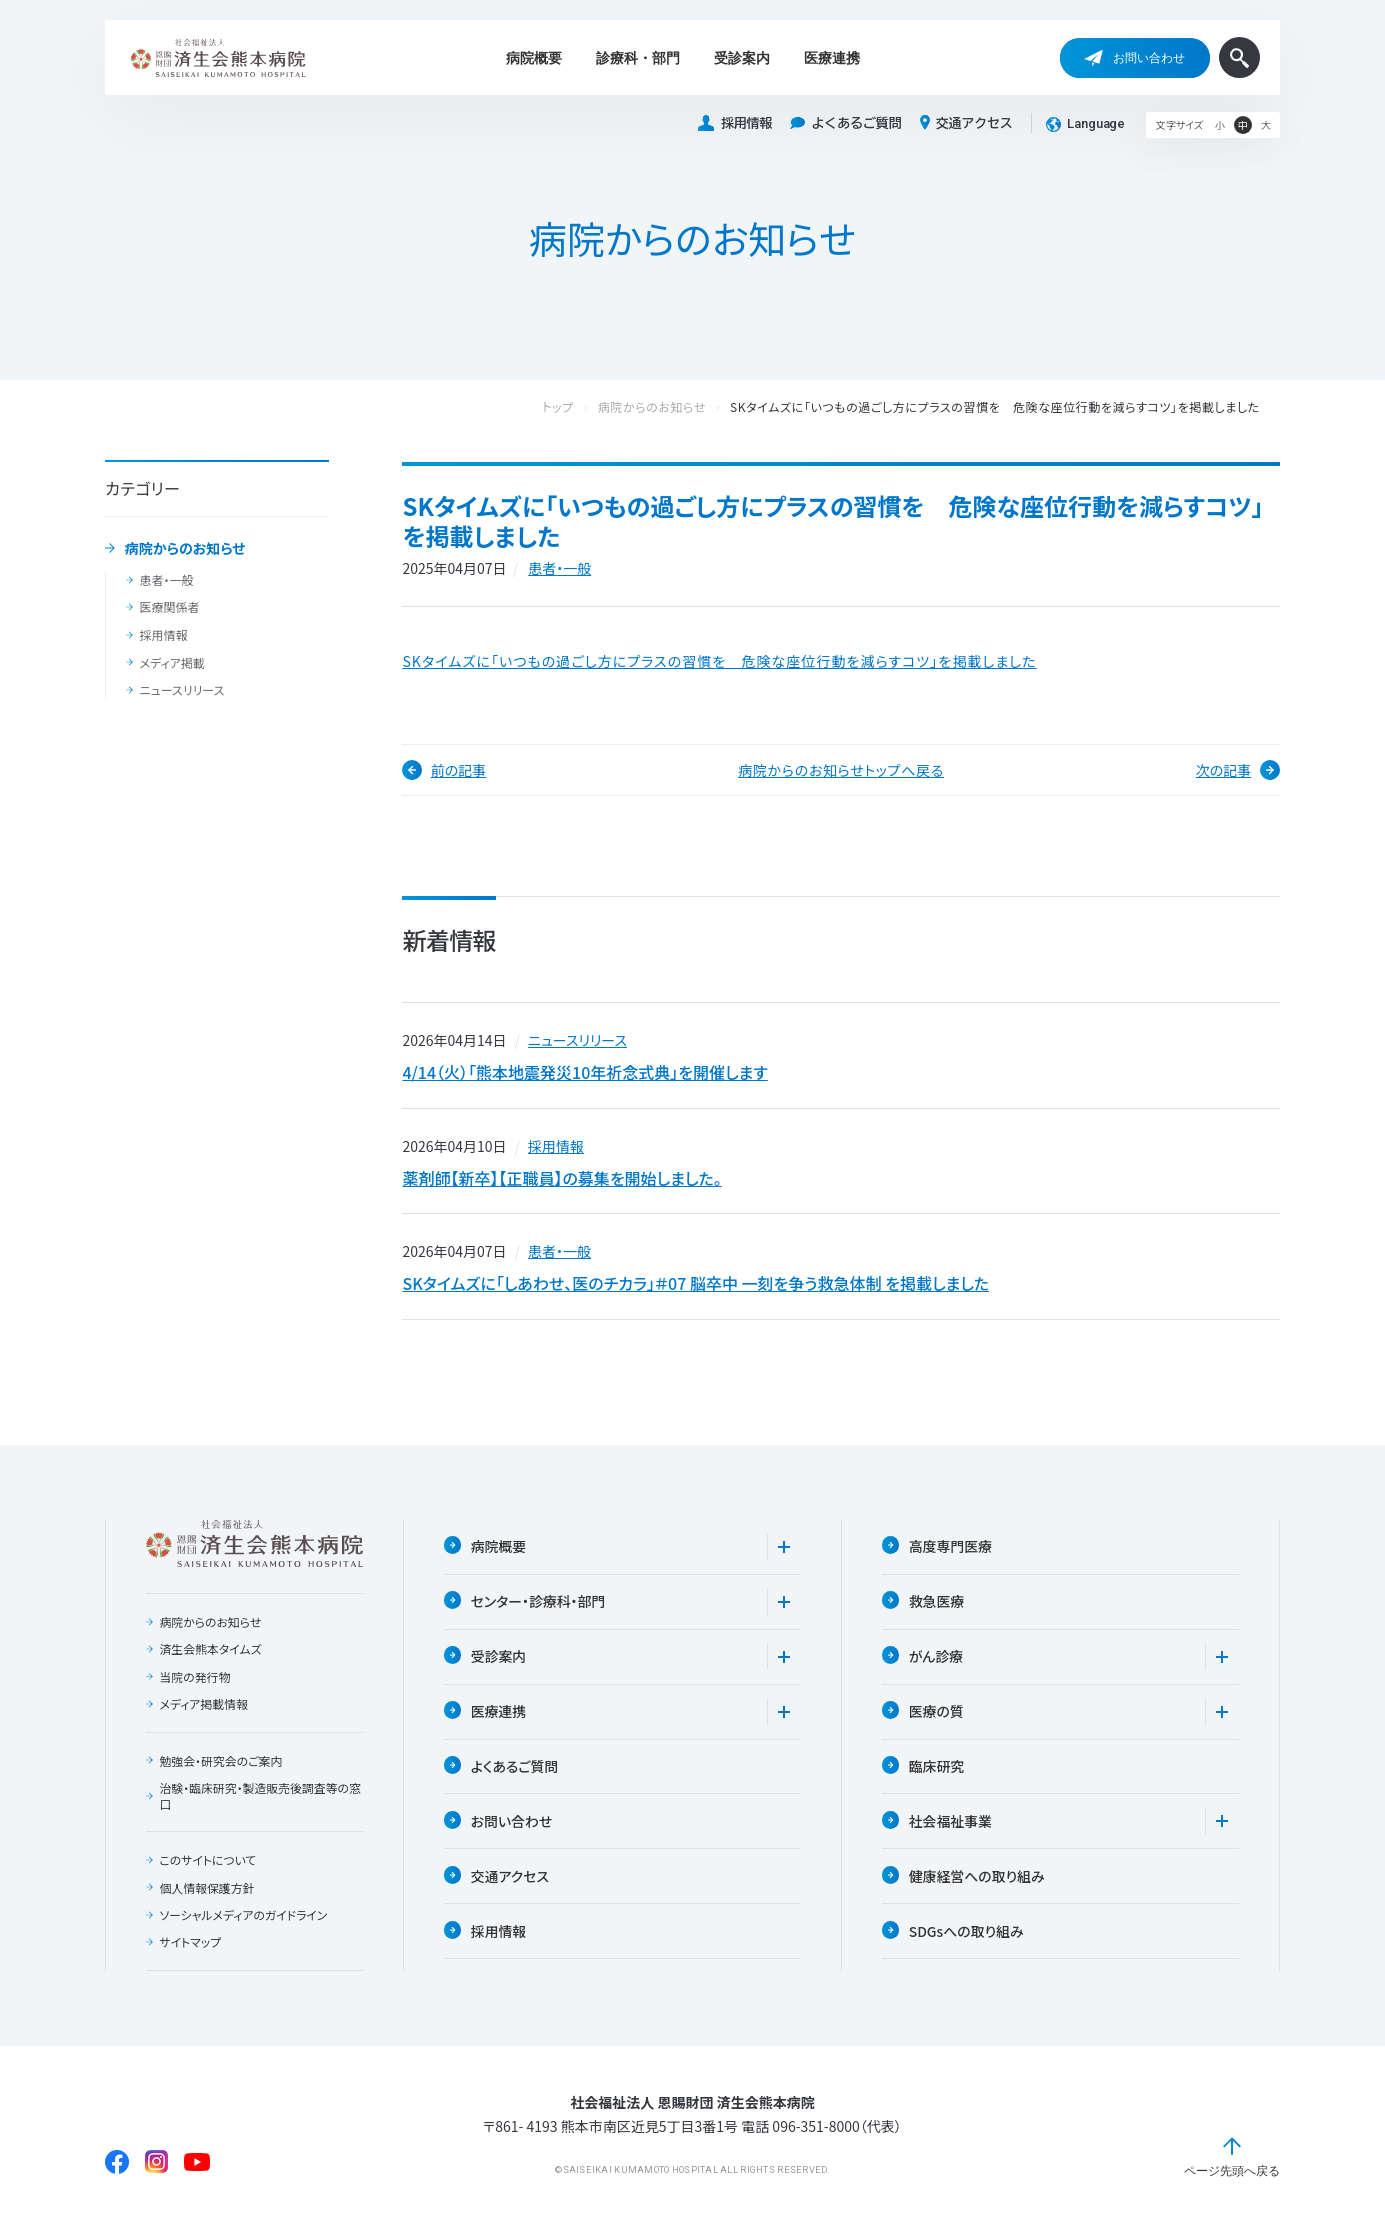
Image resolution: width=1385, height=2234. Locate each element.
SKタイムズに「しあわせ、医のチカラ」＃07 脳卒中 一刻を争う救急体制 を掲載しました (695, 1289)
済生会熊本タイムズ (210, 1657)
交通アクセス (966, 123)
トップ (578, 407)
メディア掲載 (171, 663)
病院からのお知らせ (185, 549)
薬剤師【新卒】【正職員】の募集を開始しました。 (561, 1181)
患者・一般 (166, 580)
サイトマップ (190, 1951)
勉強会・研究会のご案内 (221, 1769)
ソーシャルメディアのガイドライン (244, 1924)
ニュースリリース (181, 690)
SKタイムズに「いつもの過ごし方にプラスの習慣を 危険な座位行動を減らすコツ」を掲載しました (719, 661)
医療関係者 (169, 607)
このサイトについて (208, 1868)
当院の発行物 (195, 1684)
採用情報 (735, 123)
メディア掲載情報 (203, 1712)
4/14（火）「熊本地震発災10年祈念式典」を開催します (584, 1073)
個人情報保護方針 (207, 1896)
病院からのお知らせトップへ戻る (841, 770)
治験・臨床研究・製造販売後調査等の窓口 (255, 1803)
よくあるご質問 (845, 123)
